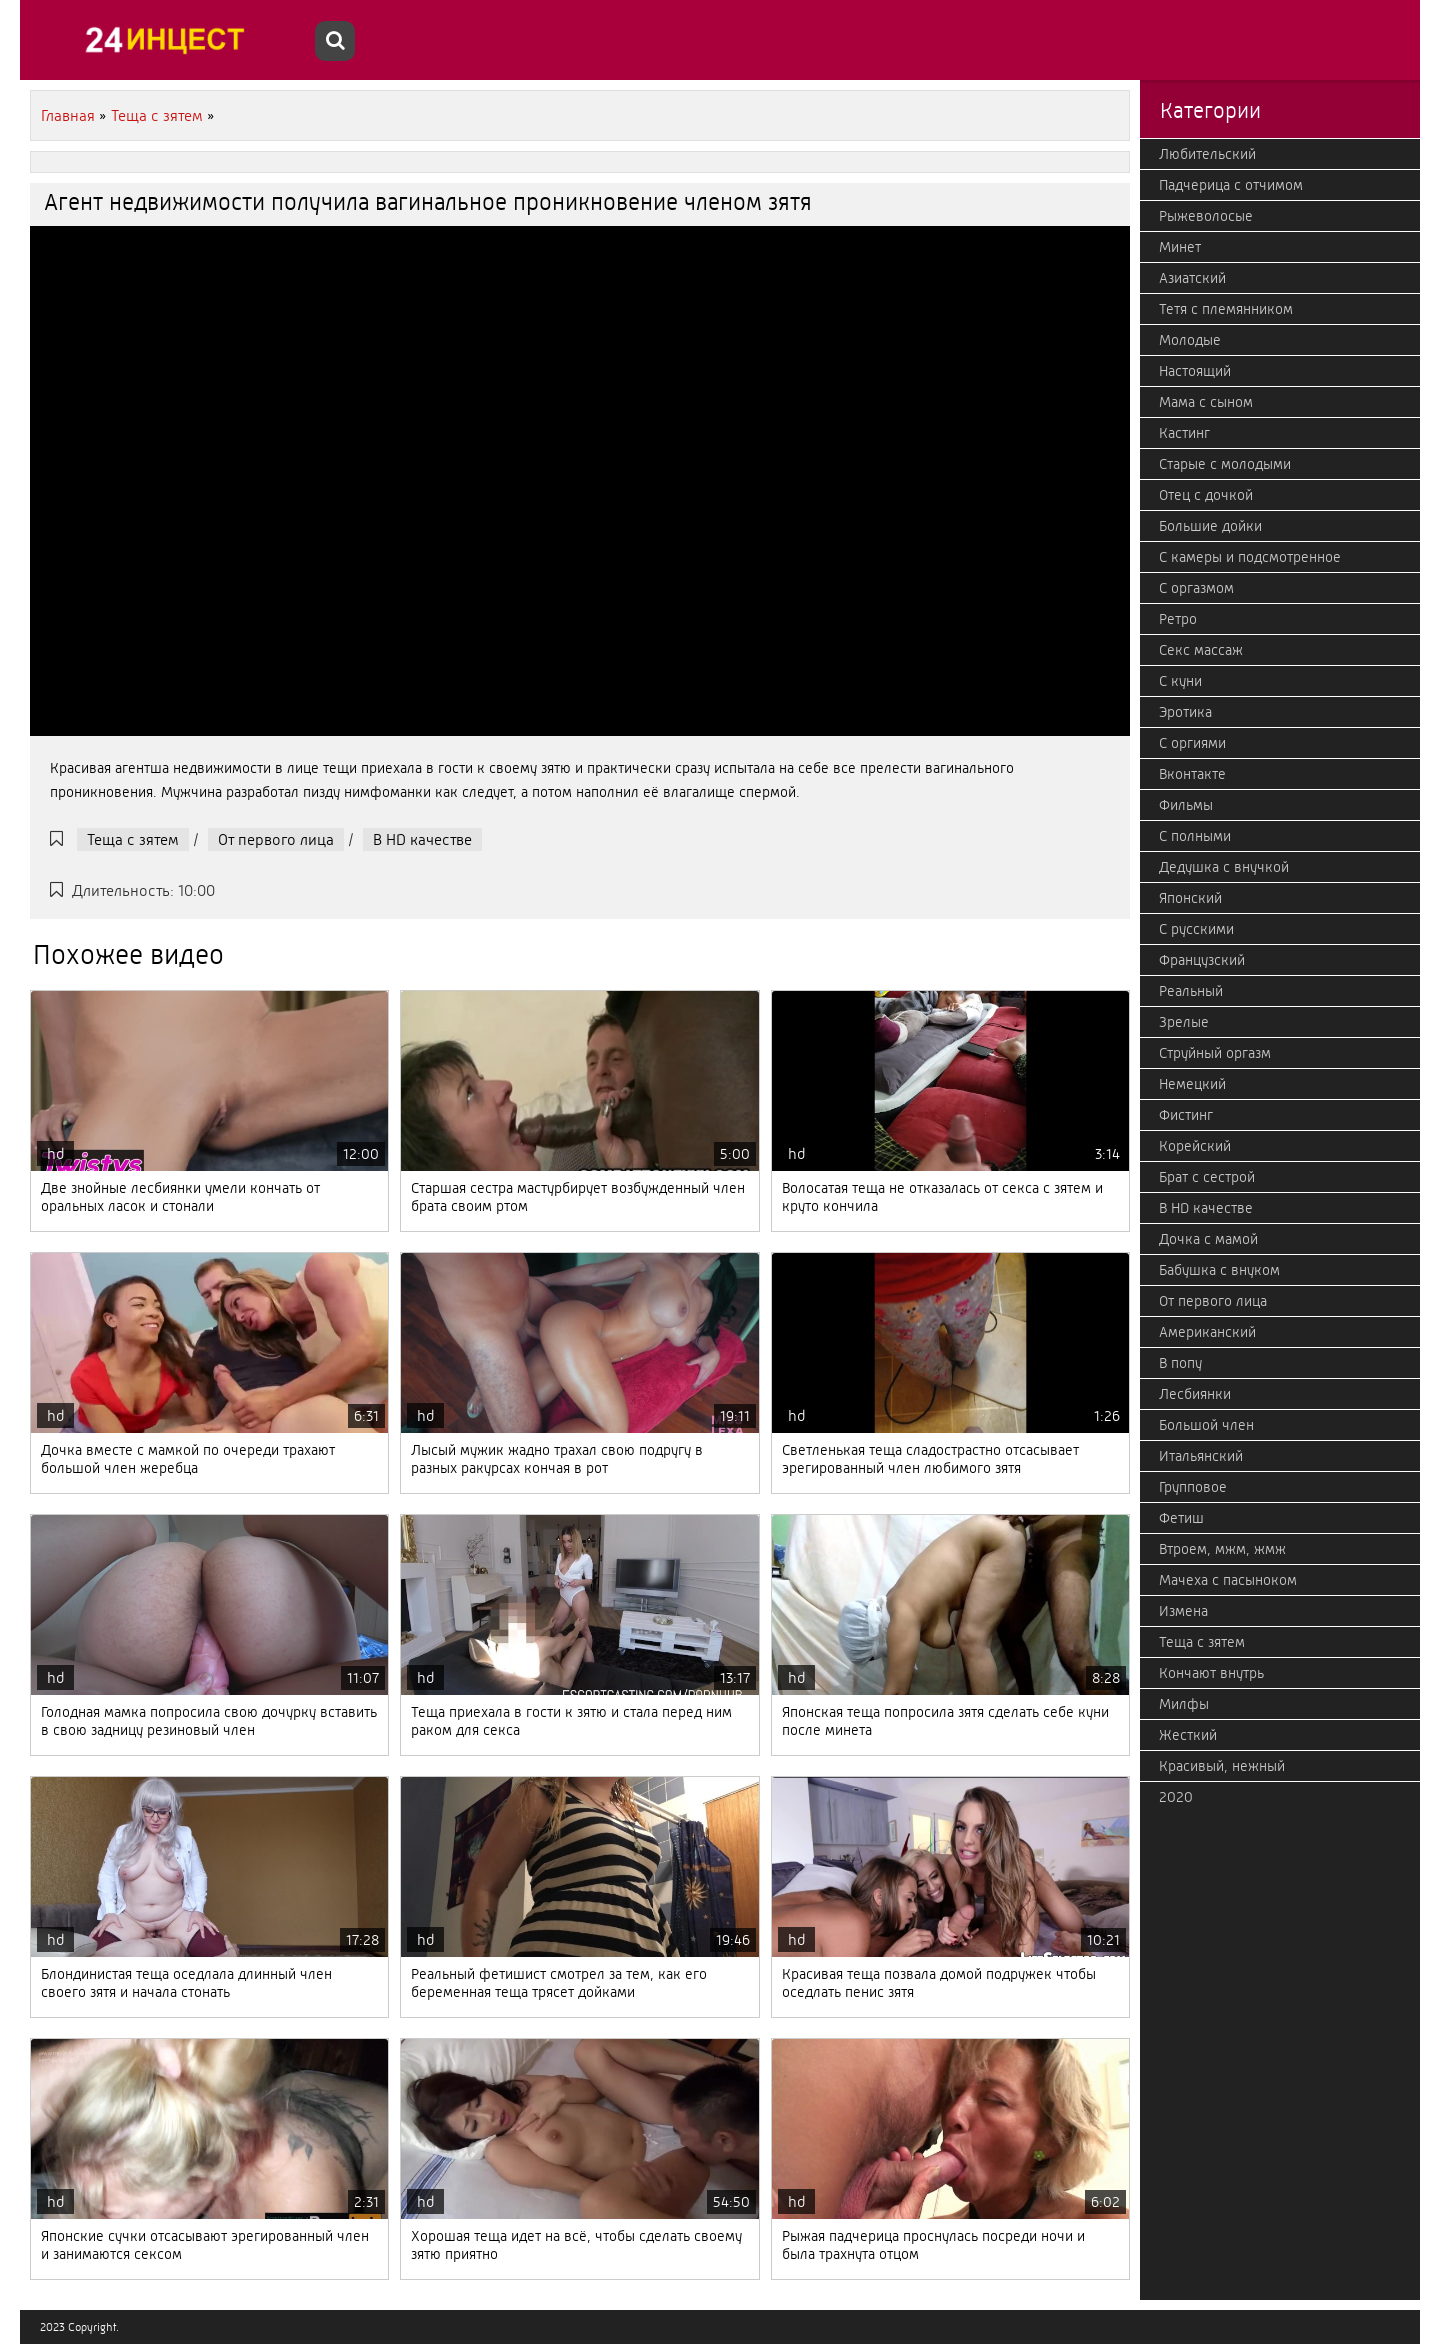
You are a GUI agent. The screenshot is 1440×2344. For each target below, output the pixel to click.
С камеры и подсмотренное (1250, 557)
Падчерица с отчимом (1231, 185)
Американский (1207, 1332)
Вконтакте (1192, 774)
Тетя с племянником (1226, 309)
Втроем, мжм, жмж (1222, 1549)
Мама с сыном (1206, 402)
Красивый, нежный (1222, 1766)
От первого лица (276, 839)
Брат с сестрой (1207, 1177)
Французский (1202, 960)
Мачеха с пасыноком (1228, 1580)
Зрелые (1184, 1022)
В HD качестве (422, 839)
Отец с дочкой (1206, 495)
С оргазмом (1196, 588)
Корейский (1195, 1146)
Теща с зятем (133, 839)
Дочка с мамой (1208, 1239)
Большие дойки (1210, 526)
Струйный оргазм (1215, 1053)
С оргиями (1192, 743)
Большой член (1206, 1425)
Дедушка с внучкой (1224, 867)
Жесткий (1188, 1735)
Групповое (1193, 1487)
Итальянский (1201, 1456)
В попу (1180, 1363)
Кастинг (1184, 433)
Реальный (1191, 991)
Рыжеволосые (1206, 216)
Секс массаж (1201, 650)
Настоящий (1195, 371)
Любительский (1207, 154)
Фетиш (1181, 1518)
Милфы (1184, 1704)
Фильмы (1186, 805)
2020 (1176, 1797)
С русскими (1196, 929)
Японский (1190, 898)
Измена (1183, 1611)
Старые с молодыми (1225, 464)
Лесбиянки (1195, 1394)
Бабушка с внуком (1219, 1270)
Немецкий (1192, 1084)
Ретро (1178, 619)
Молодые (1190, 340)
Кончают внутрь (1211, 1673)
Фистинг (1186, 1115)
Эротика (1185, 712)
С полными (1195, 836)
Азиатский (1192, 278)
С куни (1180, 681)
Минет (1180, 247)
